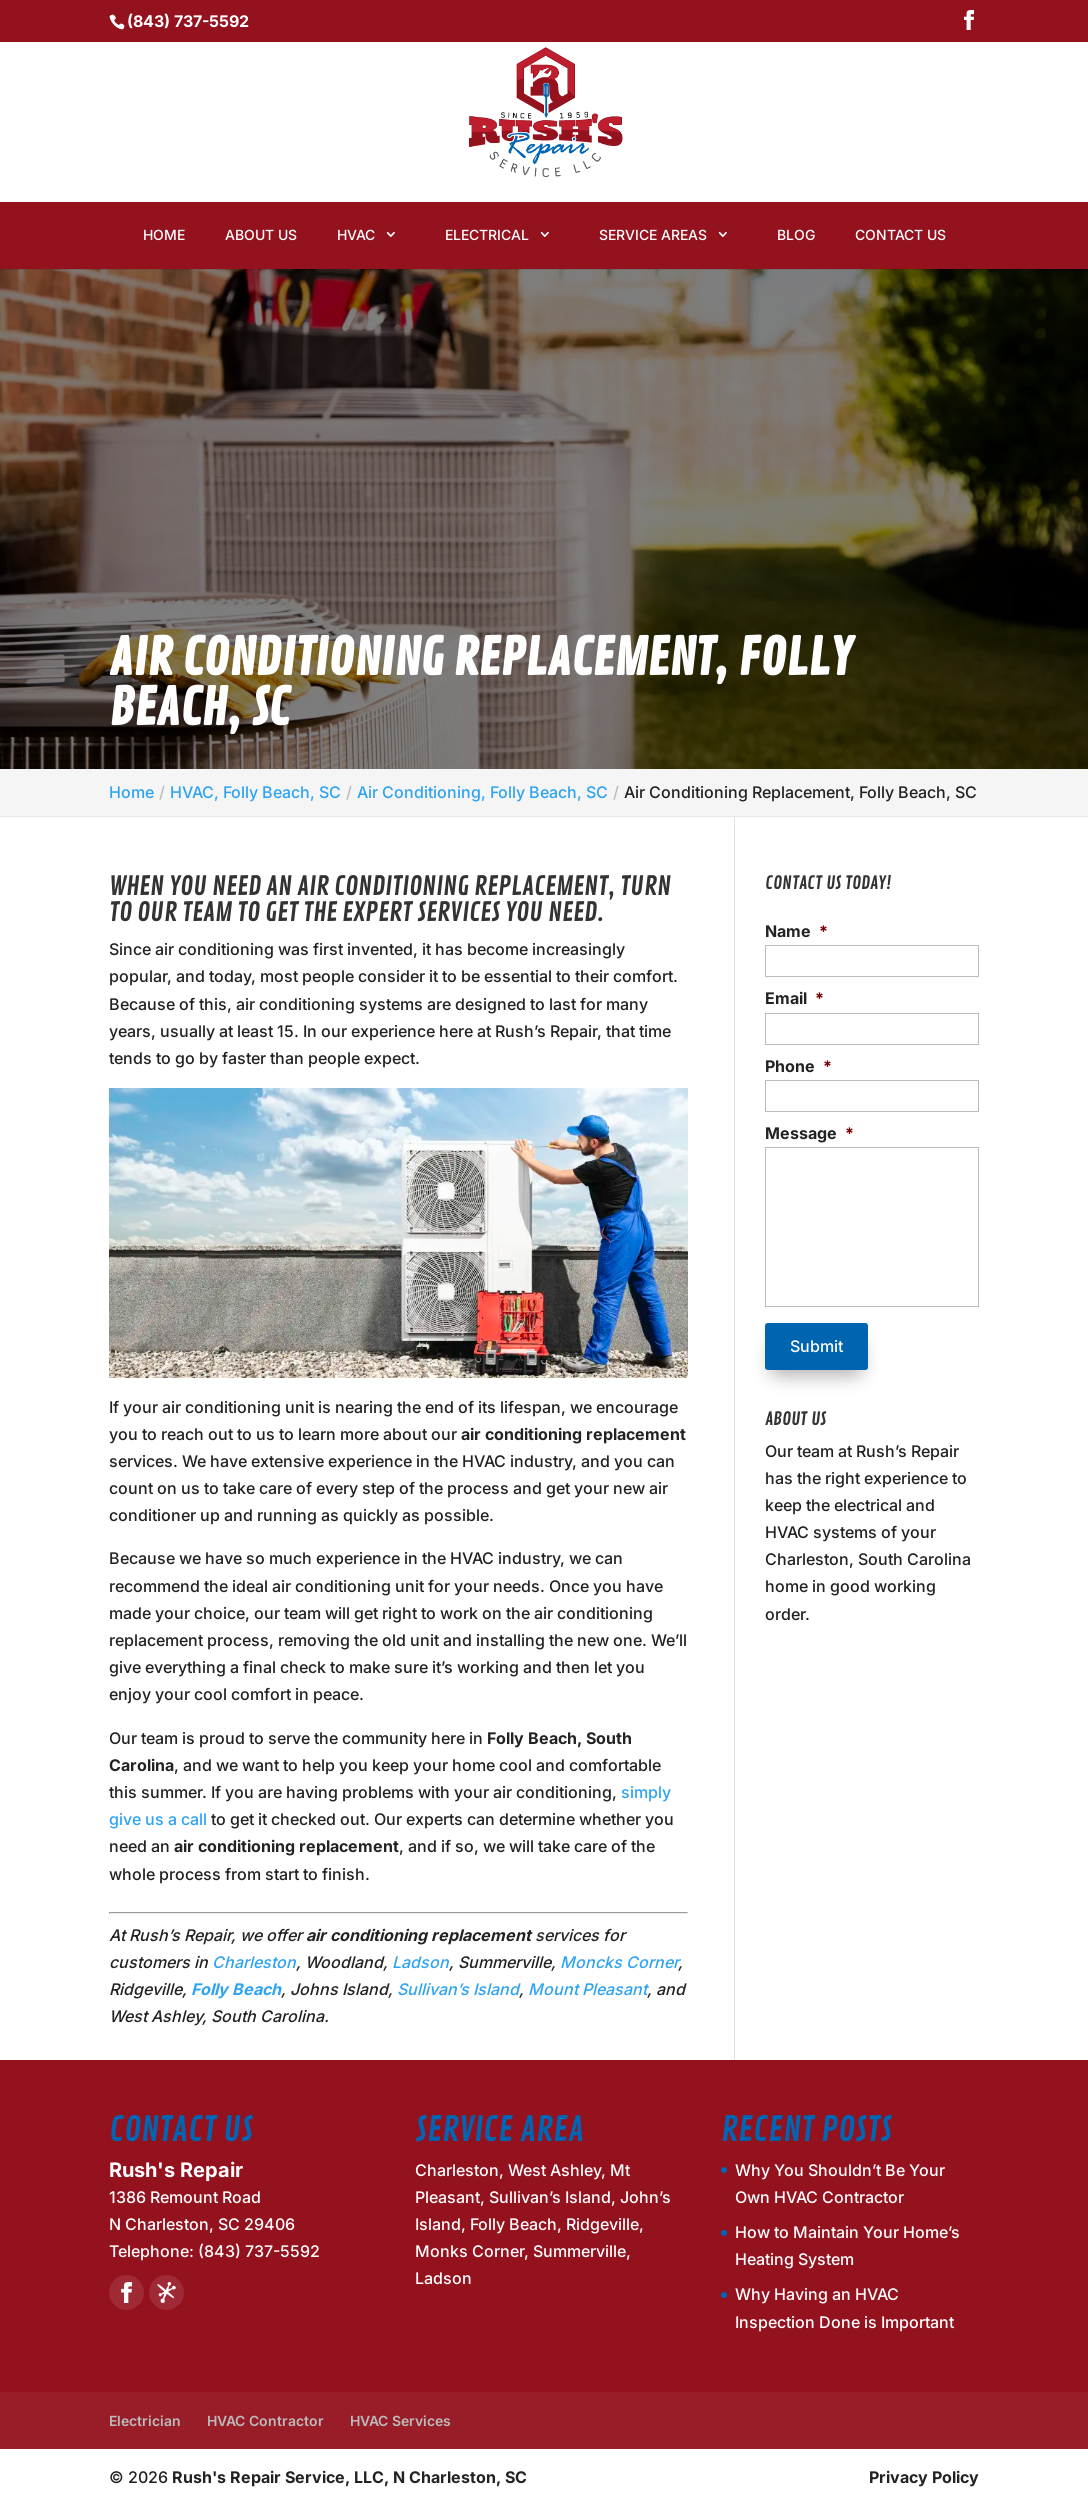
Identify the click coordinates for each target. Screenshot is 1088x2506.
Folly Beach (236, 1989)
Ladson (420, 1962)
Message (809, 1133)
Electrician (145, 2420)
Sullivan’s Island (458, 1989)
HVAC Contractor (265, 2420)
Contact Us (900, 234)
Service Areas (653, 234)
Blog (796, 234)
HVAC (356, 234)
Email (794, 998)
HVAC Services (400, 2420)
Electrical (487, 234)
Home (164, 234)
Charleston (254, 1962)
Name (796, 931)
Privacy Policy (924, 2477)
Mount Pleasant (587, 1989)
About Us (261, 234)
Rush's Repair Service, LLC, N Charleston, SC (349, 2477)
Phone (798, 1066)
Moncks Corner (619, 1962)
